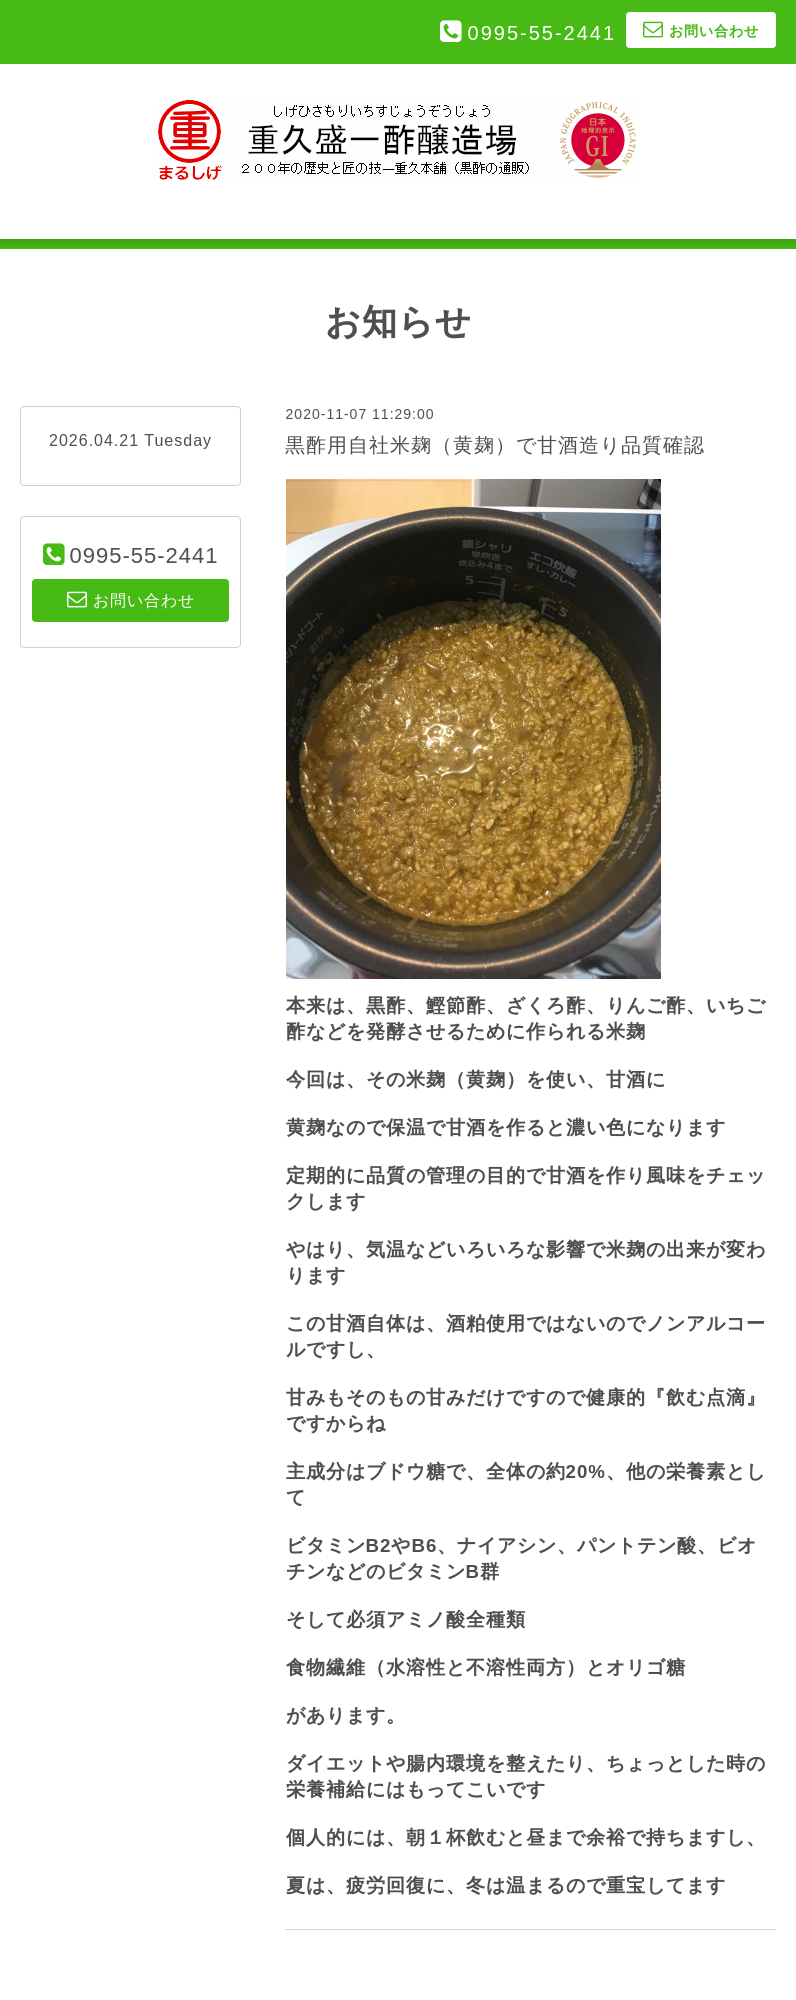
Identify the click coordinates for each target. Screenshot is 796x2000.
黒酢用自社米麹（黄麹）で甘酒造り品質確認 (495, 445)
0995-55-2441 (542, 33)
